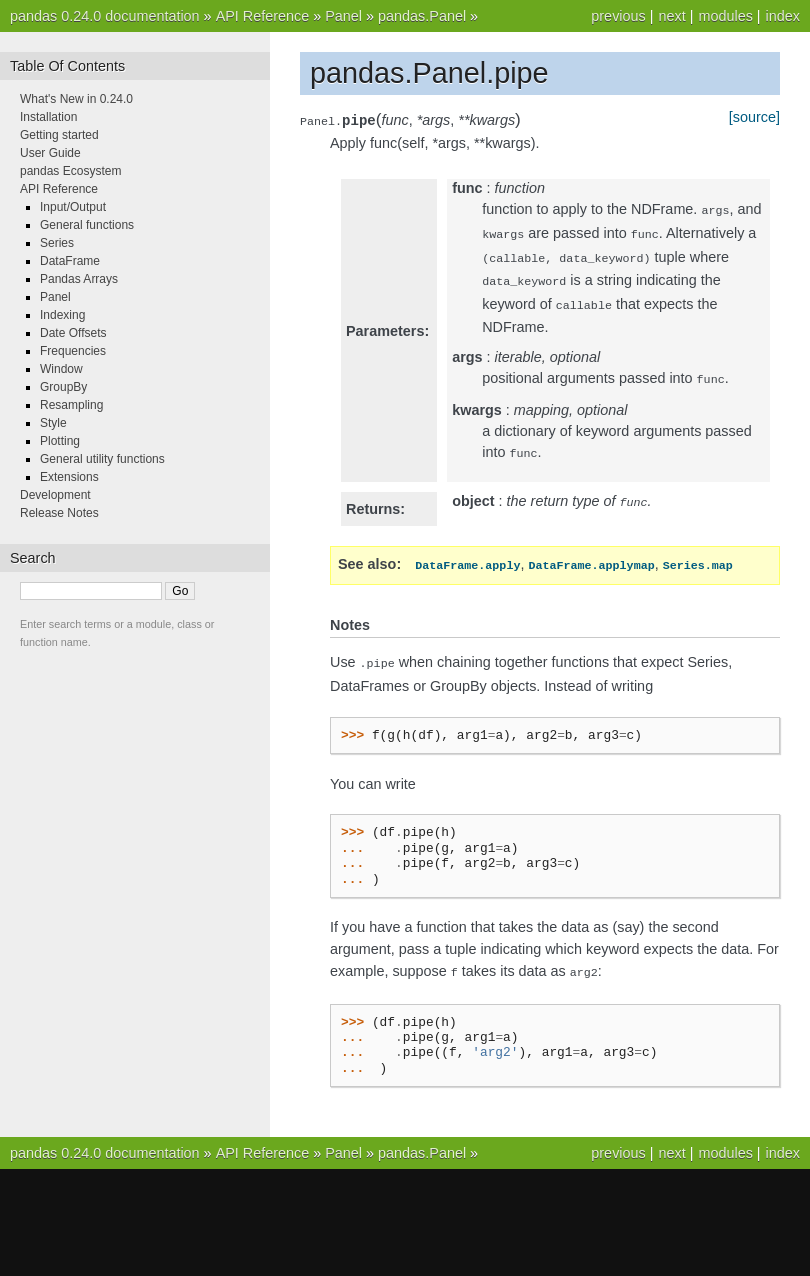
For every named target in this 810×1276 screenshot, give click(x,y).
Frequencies (73, 351)
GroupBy (63, 387)
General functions (87, 225)
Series (57, 243)
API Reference (263, 16)
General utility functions (102, 459)
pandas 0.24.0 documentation (105, 16)
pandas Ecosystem (70, 171)
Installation (48, 117)
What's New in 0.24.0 (76, 99)
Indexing (62, 315)
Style (53, 423)
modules (725, 16)
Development (55, 495)
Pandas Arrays (79, 279)
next (671, 16)
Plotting (60, 441)
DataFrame (70, 261)
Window (61, 369)
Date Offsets (73, 333)
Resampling (71, 405)
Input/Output (73, 207)
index (783, 16)
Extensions (69, 477)
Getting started (59, 135)
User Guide (50, 153)
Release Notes (59, 513)
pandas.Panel (422, 16)
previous (618, 16)
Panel (343, 16)
